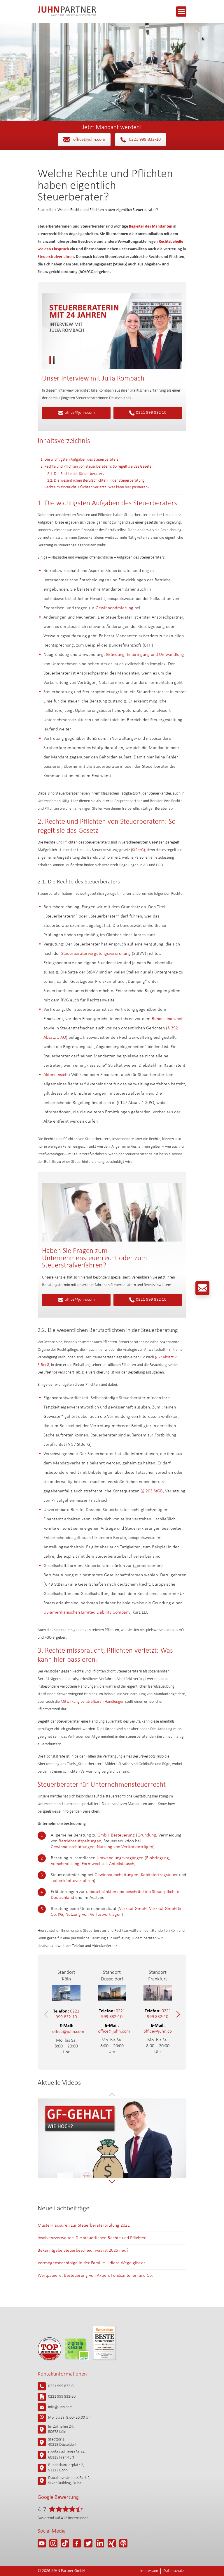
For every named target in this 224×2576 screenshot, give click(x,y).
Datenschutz (173, 2571)
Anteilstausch (121, 1864)
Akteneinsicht (56, 1075)
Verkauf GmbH (133, 1908)
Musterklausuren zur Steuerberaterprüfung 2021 (84, 2225)
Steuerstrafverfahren (56, 257)
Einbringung (157, 1858)
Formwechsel (94, 1864)
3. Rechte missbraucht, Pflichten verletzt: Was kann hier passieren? (95, 487)
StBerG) (138, 850)
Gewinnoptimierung (114, 608)
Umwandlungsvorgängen (120, 1858)
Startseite (46, 210)
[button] (47, 2014)
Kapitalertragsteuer (159, 1875)
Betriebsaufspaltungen (80, 1841)
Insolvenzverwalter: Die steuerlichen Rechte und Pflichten (92, 2238)
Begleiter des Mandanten (150, 226)
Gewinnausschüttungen (72, 1847)
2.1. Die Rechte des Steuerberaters (75, 474)
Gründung (146, 1835)
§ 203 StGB (152, 1491)
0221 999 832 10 (148, 412)
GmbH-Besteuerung (116, 1835)
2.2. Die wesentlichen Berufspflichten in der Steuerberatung (96, 480)
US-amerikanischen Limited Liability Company (86, 1612)
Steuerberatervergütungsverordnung (96, 953)
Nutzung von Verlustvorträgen (125, 1847)
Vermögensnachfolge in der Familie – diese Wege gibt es (91, 2263)
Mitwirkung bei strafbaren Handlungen (92, 1702)
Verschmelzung (65, 1864)
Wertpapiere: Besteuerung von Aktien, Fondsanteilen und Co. (95, 2275)
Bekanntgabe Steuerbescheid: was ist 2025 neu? (83, 2250)
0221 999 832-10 (140, 139)
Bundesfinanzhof (167, 1019)
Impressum (149, 2571)
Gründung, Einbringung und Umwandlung (145, 654)
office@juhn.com (84, 139)
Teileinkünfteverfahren (72, 1880)
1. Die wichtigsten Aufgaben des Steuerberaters (79, 459)
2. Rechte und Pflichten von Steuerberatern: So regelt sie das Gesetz (96, 466)
